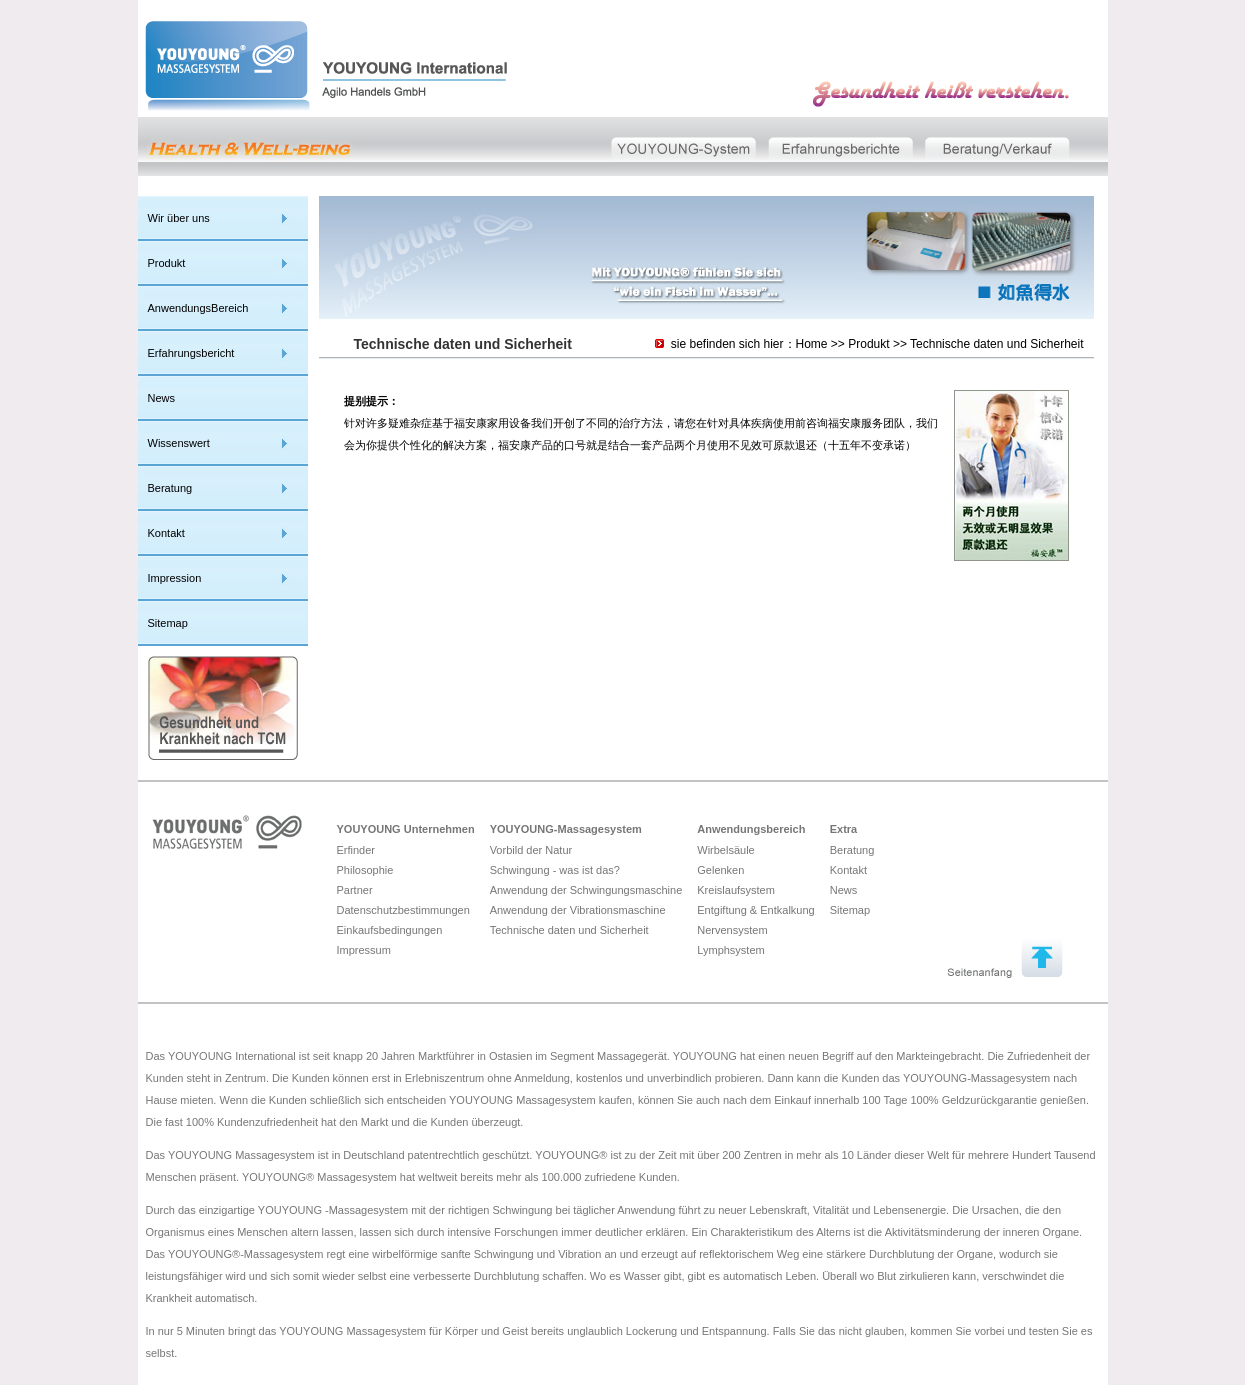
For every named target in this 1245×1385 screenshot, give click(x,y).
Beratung (170, 488)
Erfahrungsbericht (191, 353)
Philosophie (365, 870)
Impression (175, 578)
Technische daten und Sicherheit (996, 344)
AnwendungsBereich (198, 308)
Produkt (167, 263)
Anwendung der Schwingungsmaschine (586, 890)
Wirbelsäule (725, 850)
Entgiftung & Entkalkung (755, 910)
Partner (355, 890)
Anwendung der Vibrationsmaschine (578, 910)
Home (812, 344)
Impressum (364, 950)
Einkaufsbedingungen (390, 930)
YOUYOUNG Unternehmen (406, 829)
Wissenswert (179, 443)
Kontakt (166, 533)
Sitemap (168, 623)
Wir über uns (179, 218)
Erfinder (356, 850)
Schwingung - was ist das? (555, 870)
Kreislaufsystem (736, 890)
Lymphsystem (730, 950)
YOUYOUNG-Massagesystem (566, 829)
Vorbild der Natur (531, 850)
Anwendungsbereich (751, 829)
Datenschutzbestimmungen (403, 910)
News (162, 398)
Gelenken (720, 870)
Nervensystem (732, 930)
